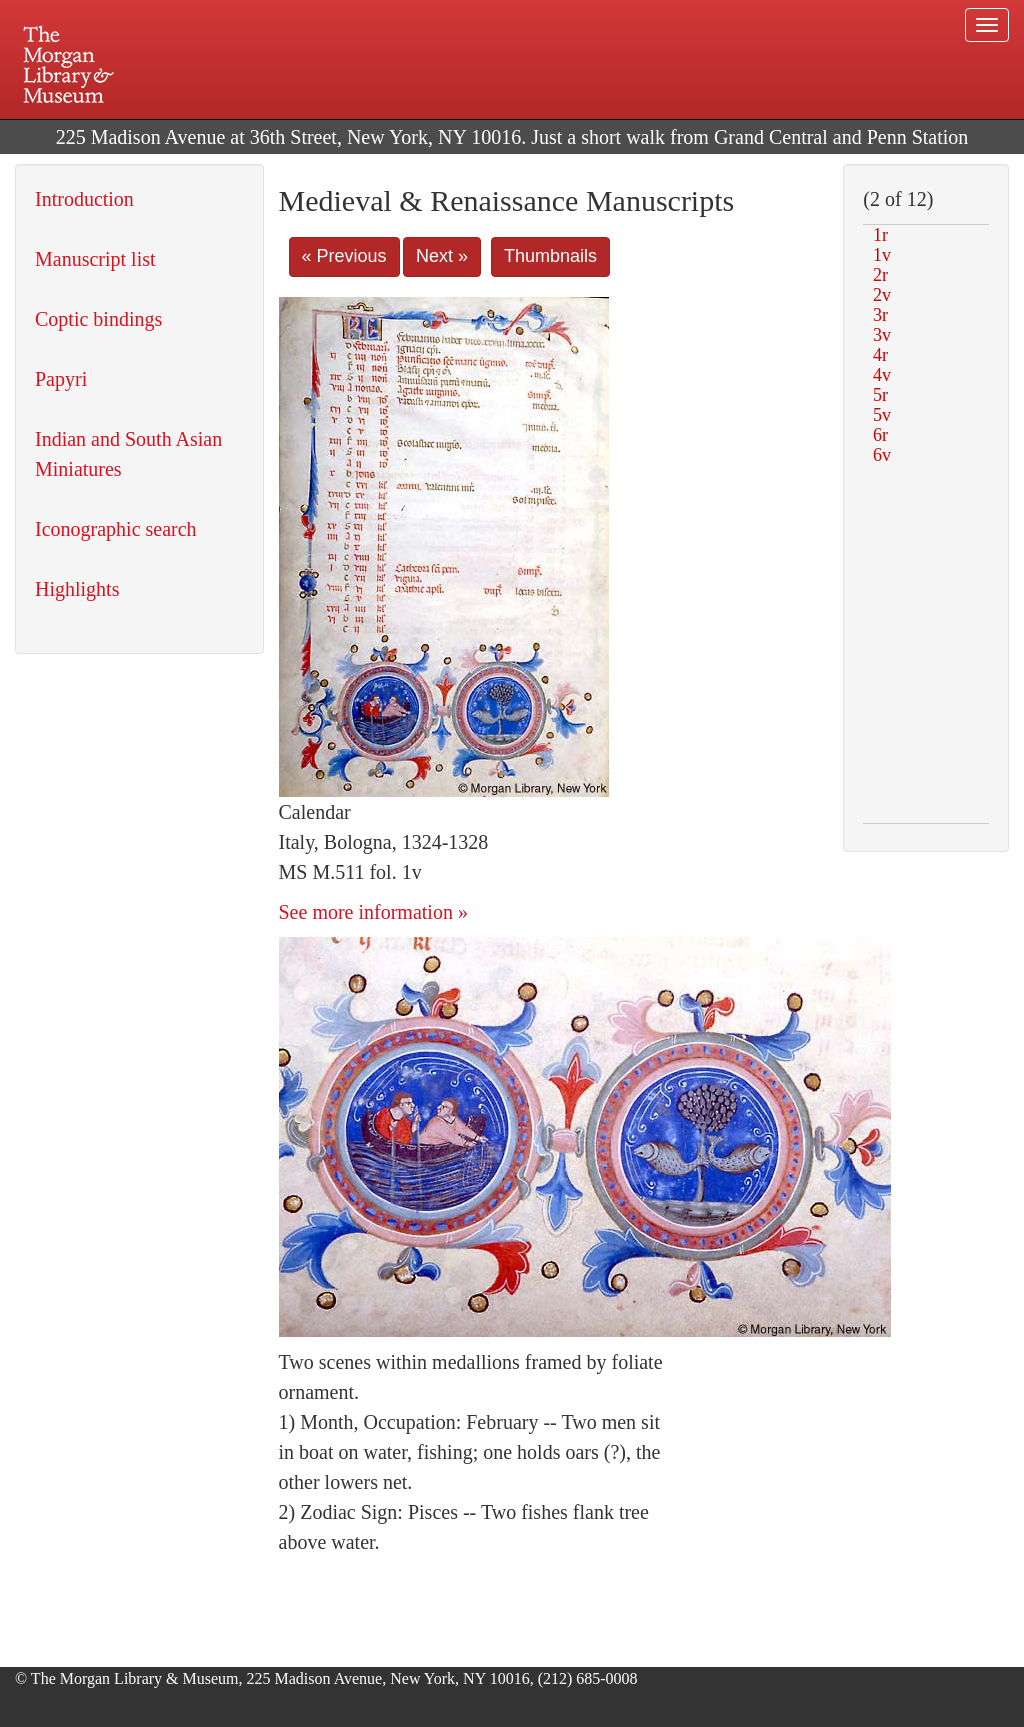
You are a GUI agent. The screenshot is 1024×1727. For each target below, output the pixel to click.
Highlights (77, 589)
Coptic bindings (98, 319)
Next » (442, 256)
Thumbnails (550, 256)
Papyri (61, 379)
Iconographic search (116, 529)
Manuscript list (95, 259)
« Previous (344, 256)
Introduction (84, 199)
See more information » (373, 912)
